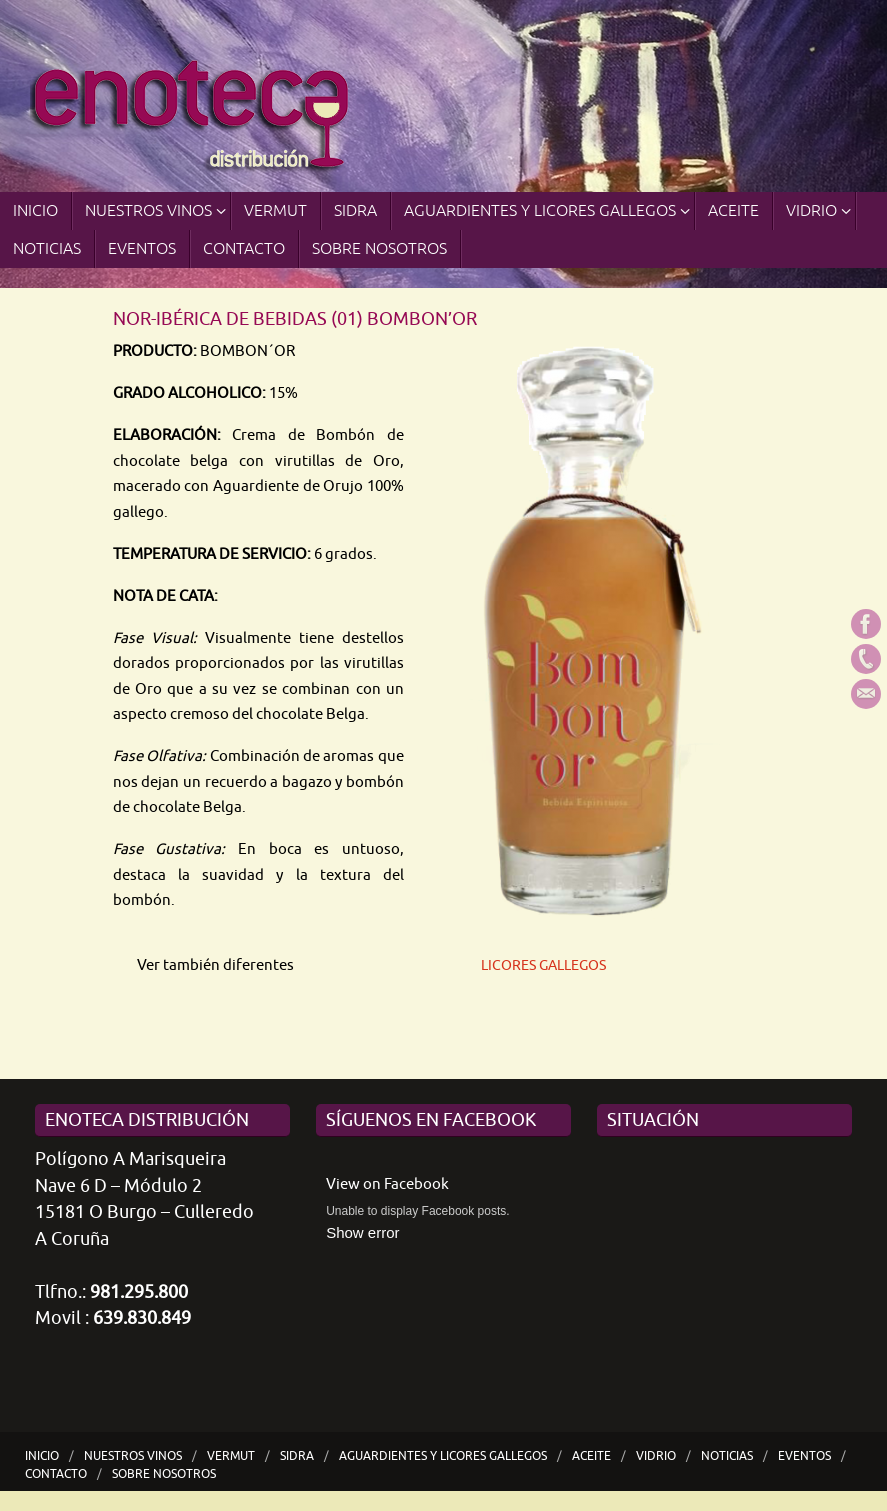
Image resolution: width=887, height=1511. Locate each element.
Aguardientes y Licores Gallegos (443, 1456)
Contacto (56, 1474)
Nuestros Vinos (133, 1456)
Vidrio (656, 1456)
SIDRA (297, 1456)
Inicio (42, 1456)
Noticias (727, 1456)
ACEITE (591, 1456)
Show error (362, 1232)
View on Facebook (387, 1184)
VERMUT (231, 1456)
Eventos (804, 1456)
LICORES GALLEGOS (543, 965)
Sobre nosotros (164, 1474)
